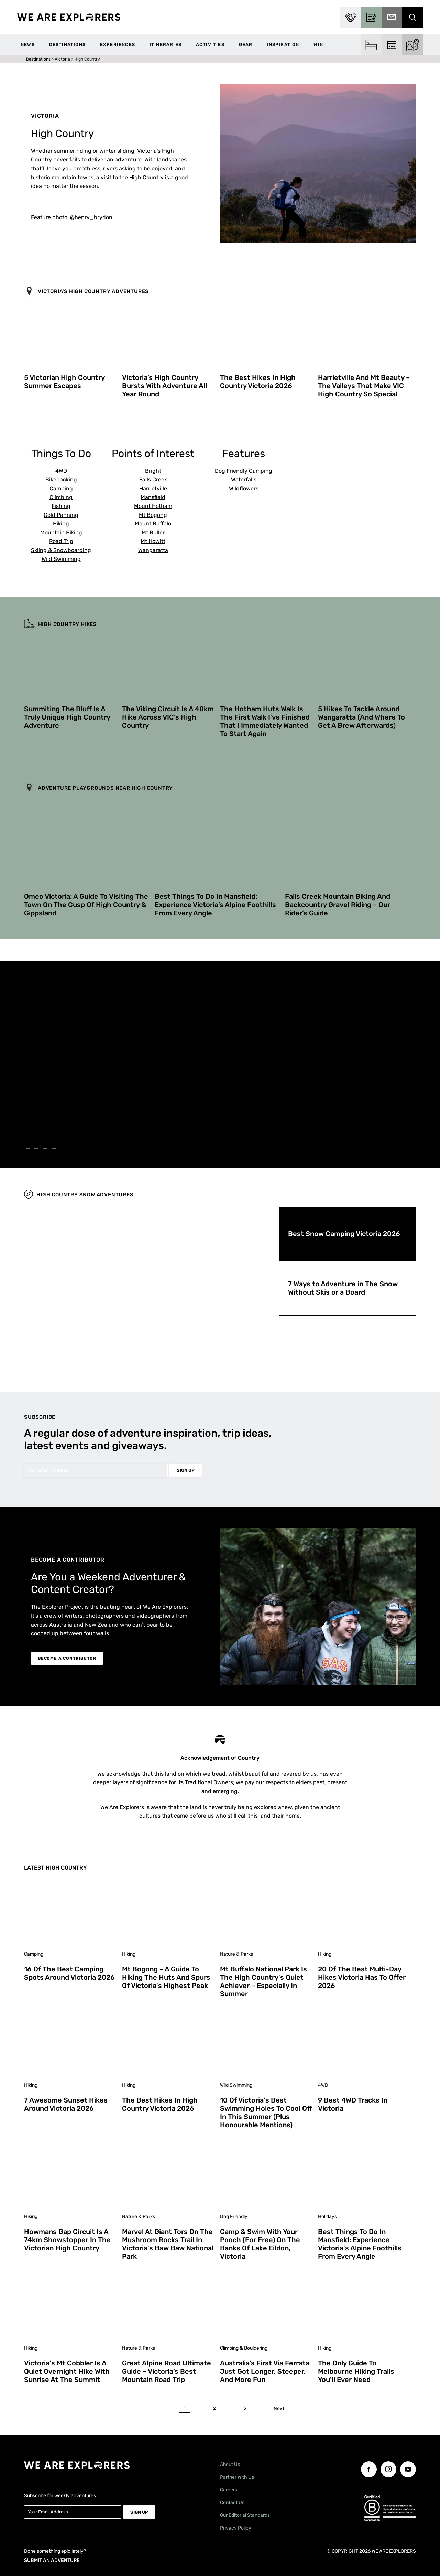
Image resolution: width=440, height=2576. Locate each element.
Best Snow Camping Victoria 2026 (344, 1234)
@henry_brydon (91, 217)
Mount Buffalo (153, 523)
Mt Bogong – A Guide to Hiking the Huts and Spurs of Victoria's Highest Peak (166, 1977)
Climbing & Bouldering (243, 2348)
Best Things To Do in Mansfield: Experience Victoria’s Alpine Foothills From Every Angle (215, 904)
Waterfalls (243, 479)
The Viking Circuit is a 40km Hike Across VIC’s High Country (168, 717)
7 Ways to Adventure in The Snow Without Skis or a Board (343, 1288)
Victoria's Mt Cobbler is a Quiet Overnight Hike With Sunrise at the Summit (67, 2371)
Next (279, 2409)
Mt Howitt (153, 541)
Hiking (61, 523)
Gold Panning (61, 515)
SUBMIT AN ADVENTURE (52, 2560)
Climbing (61, 497)
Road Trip (61, 541)
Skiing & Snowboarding (61, 550)
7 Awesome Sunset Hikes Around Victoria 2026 (66, 2104)
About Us (230, 2464)
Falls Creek (153, 479)
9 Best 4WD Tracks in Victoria (352, 2104)
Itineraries (166, 44)
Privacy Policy (235, 2528)
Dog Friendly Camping (243, 471)
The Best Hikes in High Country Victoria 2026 (258, 381)
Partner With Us (237, 2477)
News (28, 44)
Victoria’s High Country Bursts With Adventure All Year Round (164, 385)
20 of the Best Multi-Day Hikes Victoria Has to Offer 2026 (362, 1977)
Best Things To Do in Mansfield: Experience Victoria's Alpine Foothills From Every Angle (360, 2243)
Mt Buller (153, 532)
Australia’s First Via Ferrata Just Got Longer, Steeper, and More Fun (264, 2371)
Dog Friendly (234, 2217)
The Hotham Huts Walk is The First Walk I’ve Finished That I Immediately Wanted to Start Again (265, 721)
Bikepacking (61, 479)
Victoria (62, 59)
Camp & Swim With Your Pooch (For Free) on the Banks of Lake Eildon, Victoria (260, 2243)
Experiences (117, 44)
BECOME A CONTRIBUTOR (67, 1658)
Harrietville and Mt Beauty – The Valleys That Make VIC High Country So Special (364, 385)
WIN (318, 44)
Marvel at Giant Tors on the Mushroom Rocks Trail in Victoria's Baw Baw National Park (167, 2243)
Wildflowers (243, 488)
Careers (228, 2490)
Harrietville (153, 488)
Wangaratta (153, 550)
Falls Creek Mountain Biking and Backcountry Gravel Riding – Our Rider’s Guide (337, 904)
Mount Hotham (153, 506)
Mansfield (153, 497)
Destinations (67, 44)
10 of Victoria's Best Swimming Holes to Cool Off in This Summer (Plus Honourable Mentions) (266, 2112)
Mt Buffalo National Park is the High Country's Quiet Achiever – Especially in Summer (263, 1981)
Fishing (61, 506)
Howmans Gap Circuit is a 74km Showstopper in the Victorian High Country (67, 2239)
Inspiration (283, 44)
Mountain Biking (61, 532)
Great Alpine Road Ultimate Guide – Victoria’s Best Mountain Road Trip (166, 2371)
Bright (153, 471)
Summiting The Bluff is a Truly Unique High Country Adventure (67, 717)
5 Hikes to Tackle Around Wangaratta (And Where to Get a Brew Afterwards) (361, 717)
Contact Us (232, 2502)
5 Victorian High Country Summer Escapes (64, 381)
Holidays (327, 2217)
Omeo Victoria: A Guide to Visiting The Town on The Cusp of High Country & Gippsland (86, 904)
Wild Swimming (61, 559)
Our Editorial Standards (245, 2515)
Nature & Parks (236, 1954)
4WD (61, 471)
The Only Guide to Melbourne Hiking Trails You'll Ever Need (356, 2371)
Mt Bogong (153, 515)
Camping (61, 488)
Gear (246, 44)
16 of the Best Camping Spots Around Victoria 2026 (69, 1973)
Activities (210, 44)
